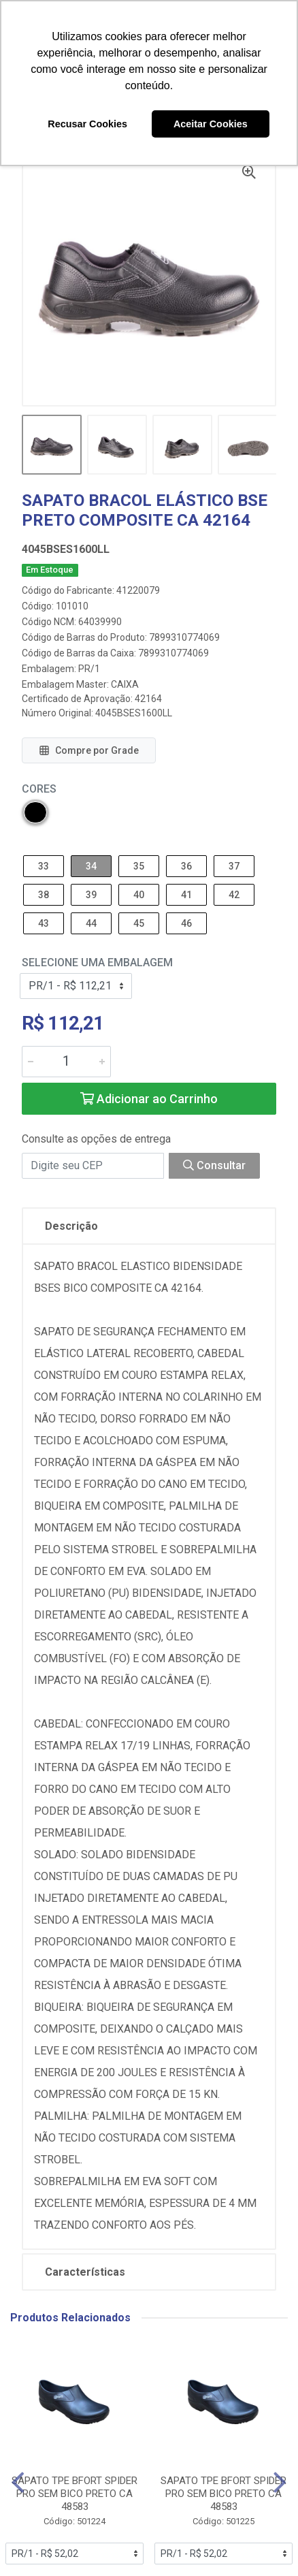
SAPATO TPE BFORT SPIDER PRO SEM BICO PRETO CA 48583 (74, 2494)
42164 (148, 698)
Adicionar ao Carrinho (149, 1099)
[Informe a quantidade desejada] (66, 1061)
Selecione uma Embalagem (97, 962)
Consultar (214, 1165)
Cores (39, 788)
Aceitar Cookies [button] (210, 123)
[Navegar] (18, 2482)
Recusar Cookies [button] (87, 123)
